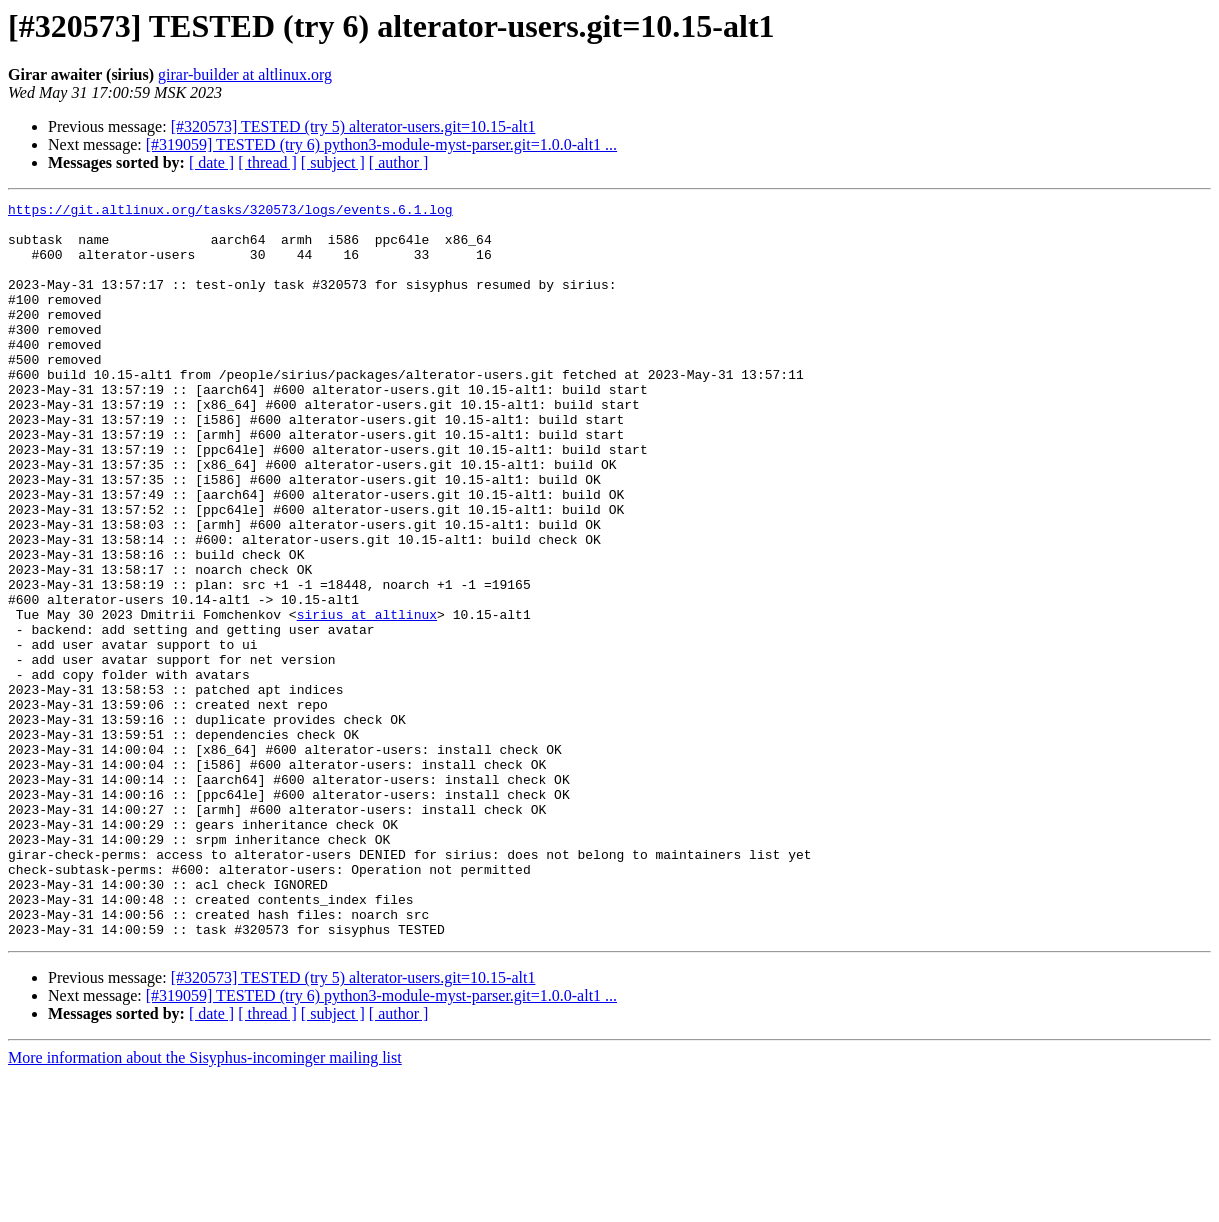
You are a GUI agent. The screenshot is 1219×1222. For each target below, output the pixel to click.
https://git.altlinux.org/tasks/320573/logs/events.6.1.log (230, 212)
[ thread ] (267, 162)
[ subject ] (333, 162)
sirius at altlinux (367, 698)
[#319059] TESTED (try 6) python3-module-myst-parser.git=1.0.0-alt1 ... (381, 144)
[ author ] (399, 162)
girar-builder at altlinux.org (245, 74)
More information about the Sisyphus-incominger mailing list (205, 1204)
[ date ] (211, 162)
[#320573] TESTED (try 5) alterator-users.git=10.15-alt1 (353, 126)
